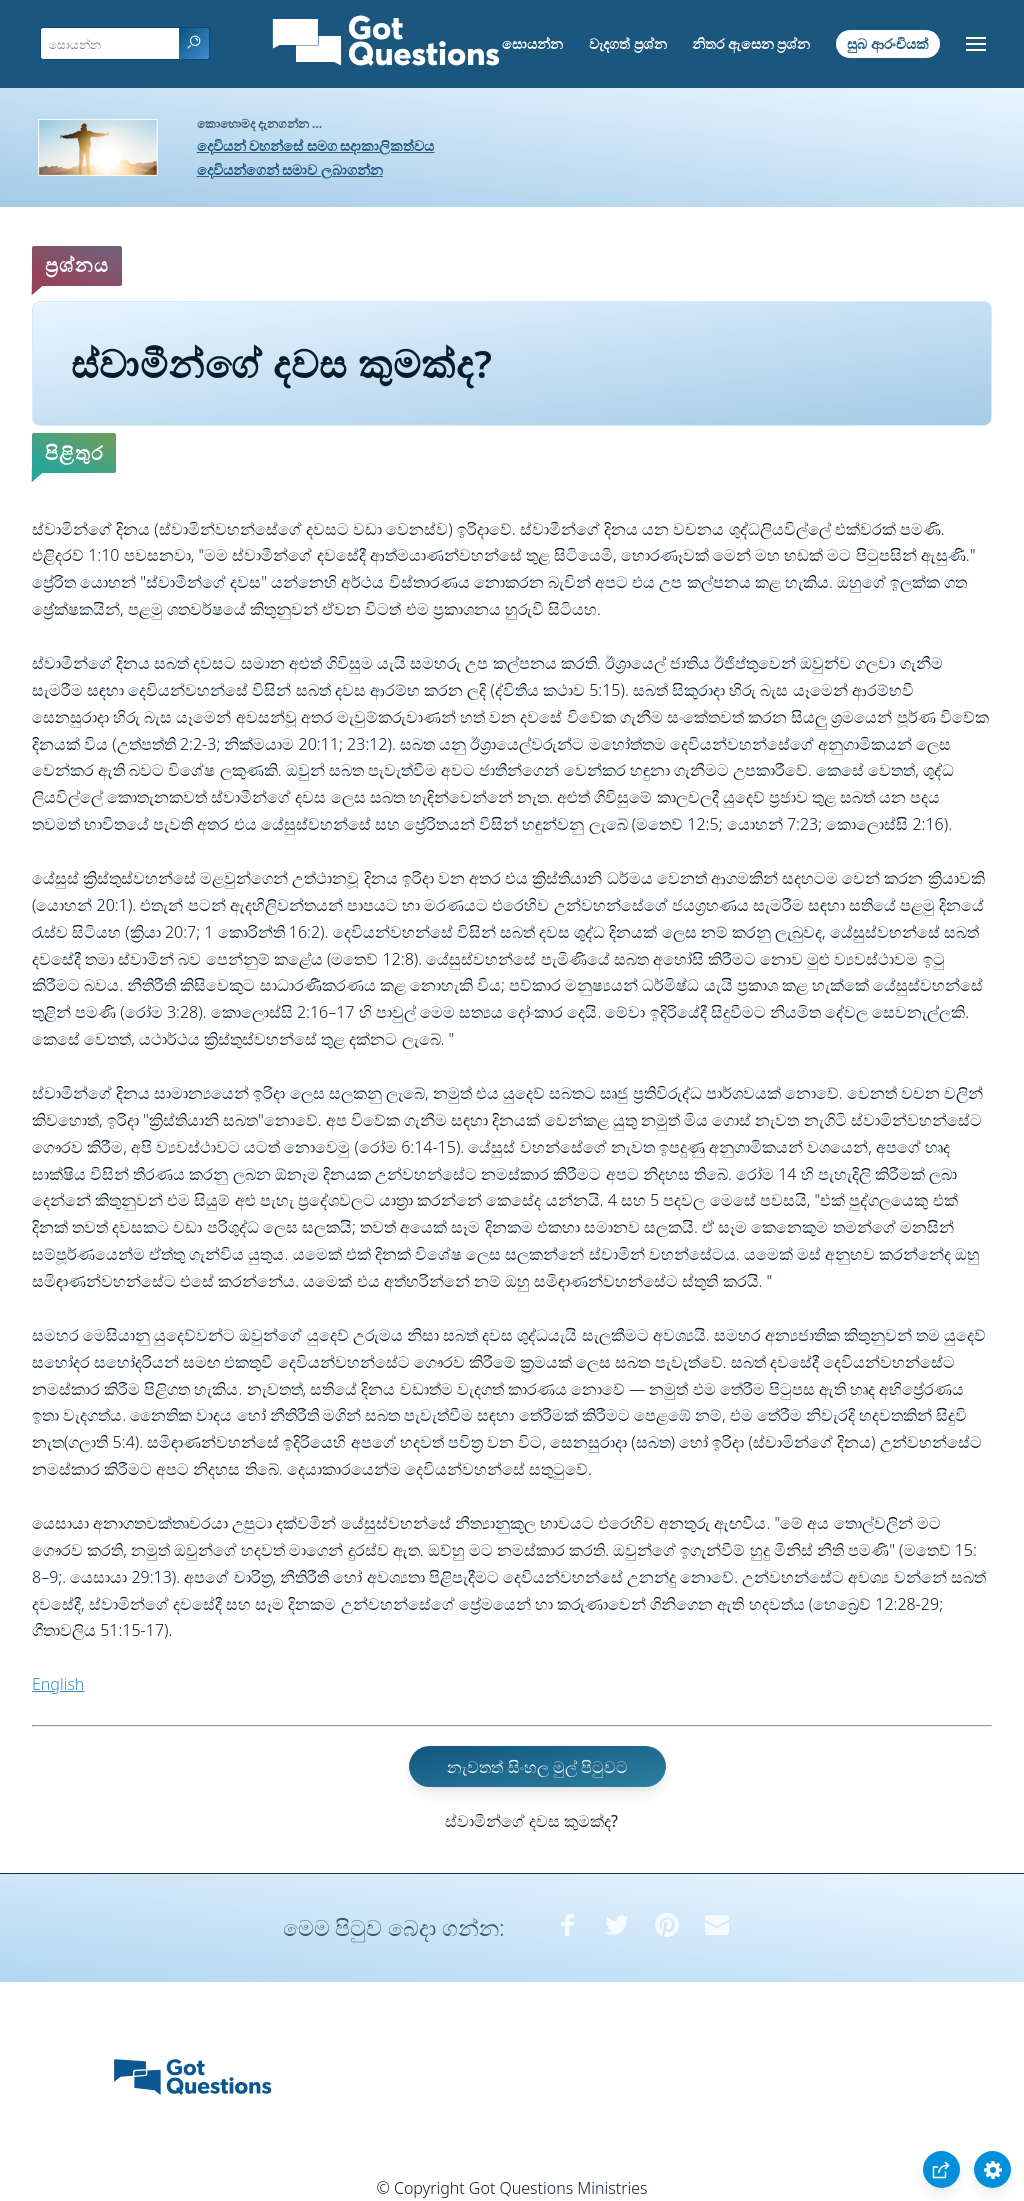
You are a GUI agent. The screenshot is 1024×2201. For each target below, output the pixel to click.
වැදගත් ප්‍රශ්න (628, 43)
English (58, 1684)
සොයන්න (532, 43)
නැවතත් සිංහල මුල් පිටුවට (537, 1767)
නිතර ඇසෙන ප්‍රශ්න (751, 43)
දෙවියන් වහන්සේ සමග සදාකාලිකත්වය (316, 145)
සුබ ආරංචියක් (888, 43)
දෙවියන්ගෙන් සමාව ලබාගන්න (290, 169)
